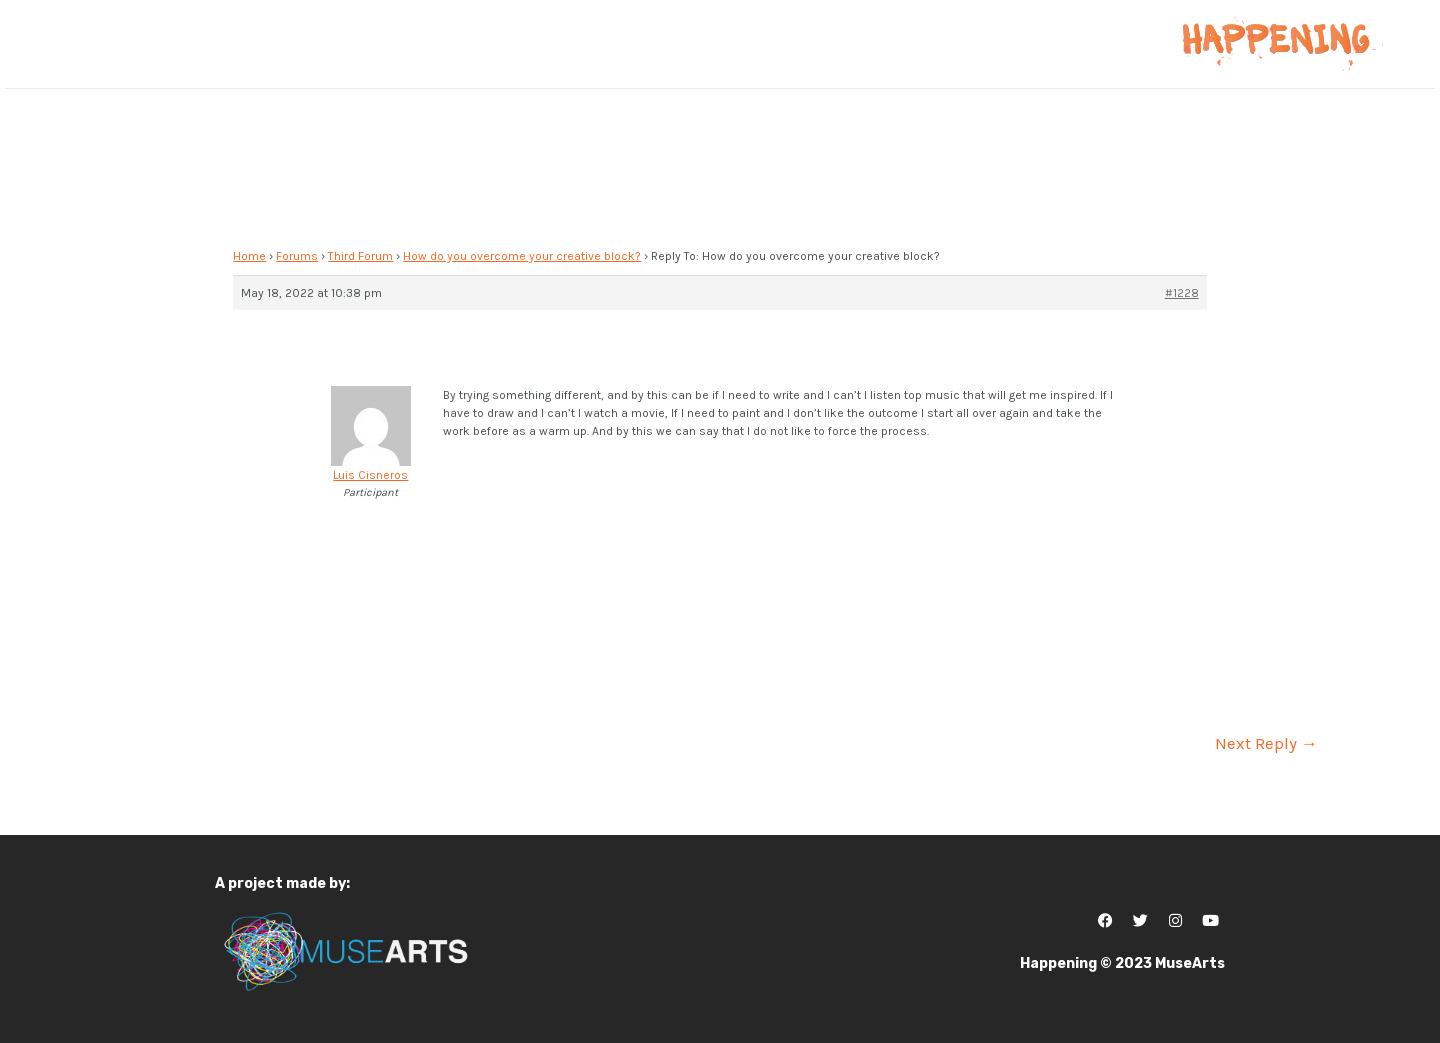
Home (249, 256)
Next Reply (1266, 743)
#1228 (1182, 293)
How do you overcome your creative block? (522, 256)
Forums (297, 256)
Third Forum (360, 256)
